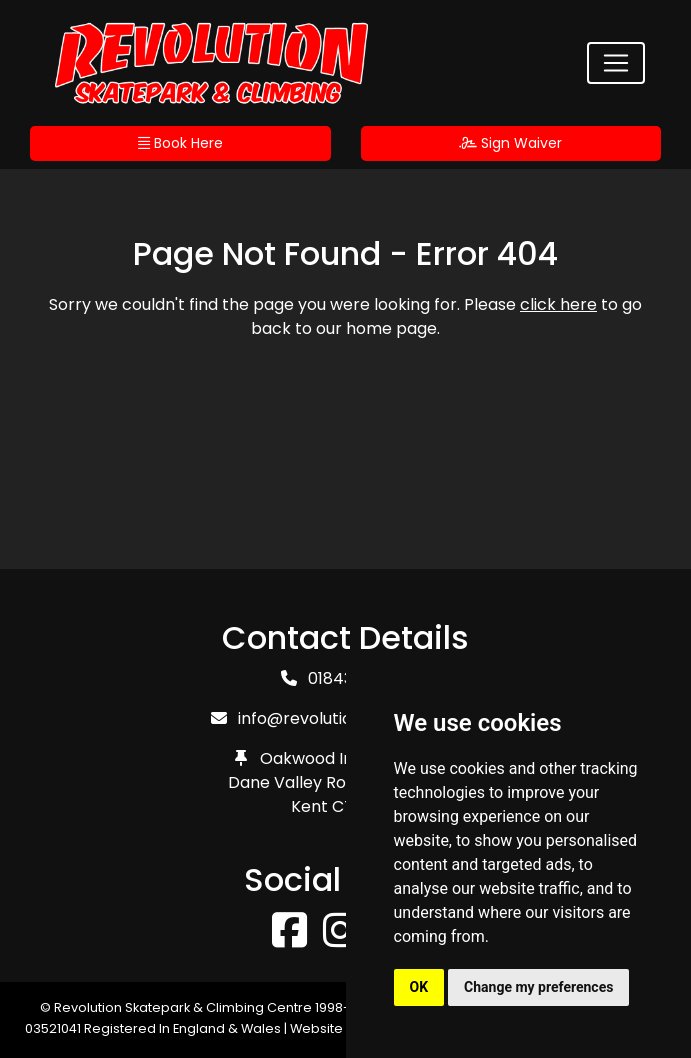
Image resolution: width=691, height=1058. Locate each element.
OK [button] (419, 987)
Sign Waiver (510, 143)
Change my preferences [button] (538, 987)
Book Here (180, 143)
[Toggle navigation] (616, 63)
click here (558, 304)
